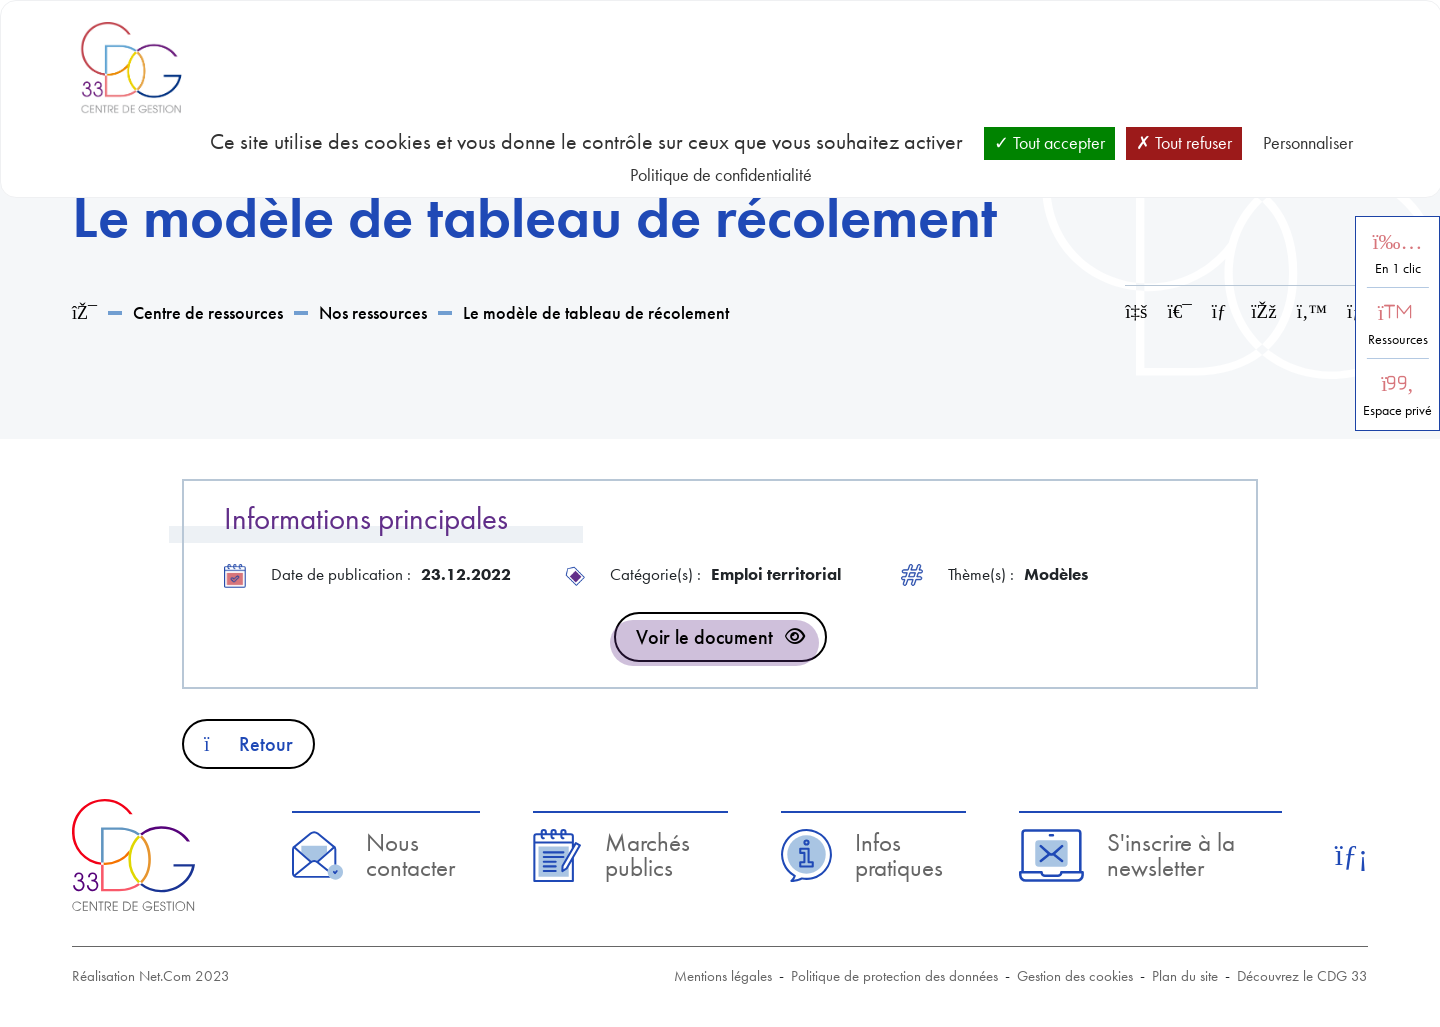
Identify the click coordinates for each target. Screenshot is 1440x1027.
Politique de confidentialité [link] (721, 174)
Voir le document (704, 637)
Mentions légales (723, 976)
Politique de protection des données (894, 976)
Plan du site (1185, 976)
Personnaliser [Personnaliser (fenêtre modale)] (1308, 142)
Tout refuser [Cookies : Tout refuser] (1184, 142)
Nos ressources (373, 312)
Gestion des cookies (1075, 976)
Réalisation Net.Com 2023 (151, 976)
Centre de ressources (208, 312)
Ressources (1398, 339)
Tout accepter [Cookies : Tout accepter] (1049, 142)
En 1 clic (1398, 268)
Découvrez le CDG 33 (1302, 976)
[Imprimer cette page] (1180, 311)
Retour (248, 744)
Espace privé (1397, 410)
